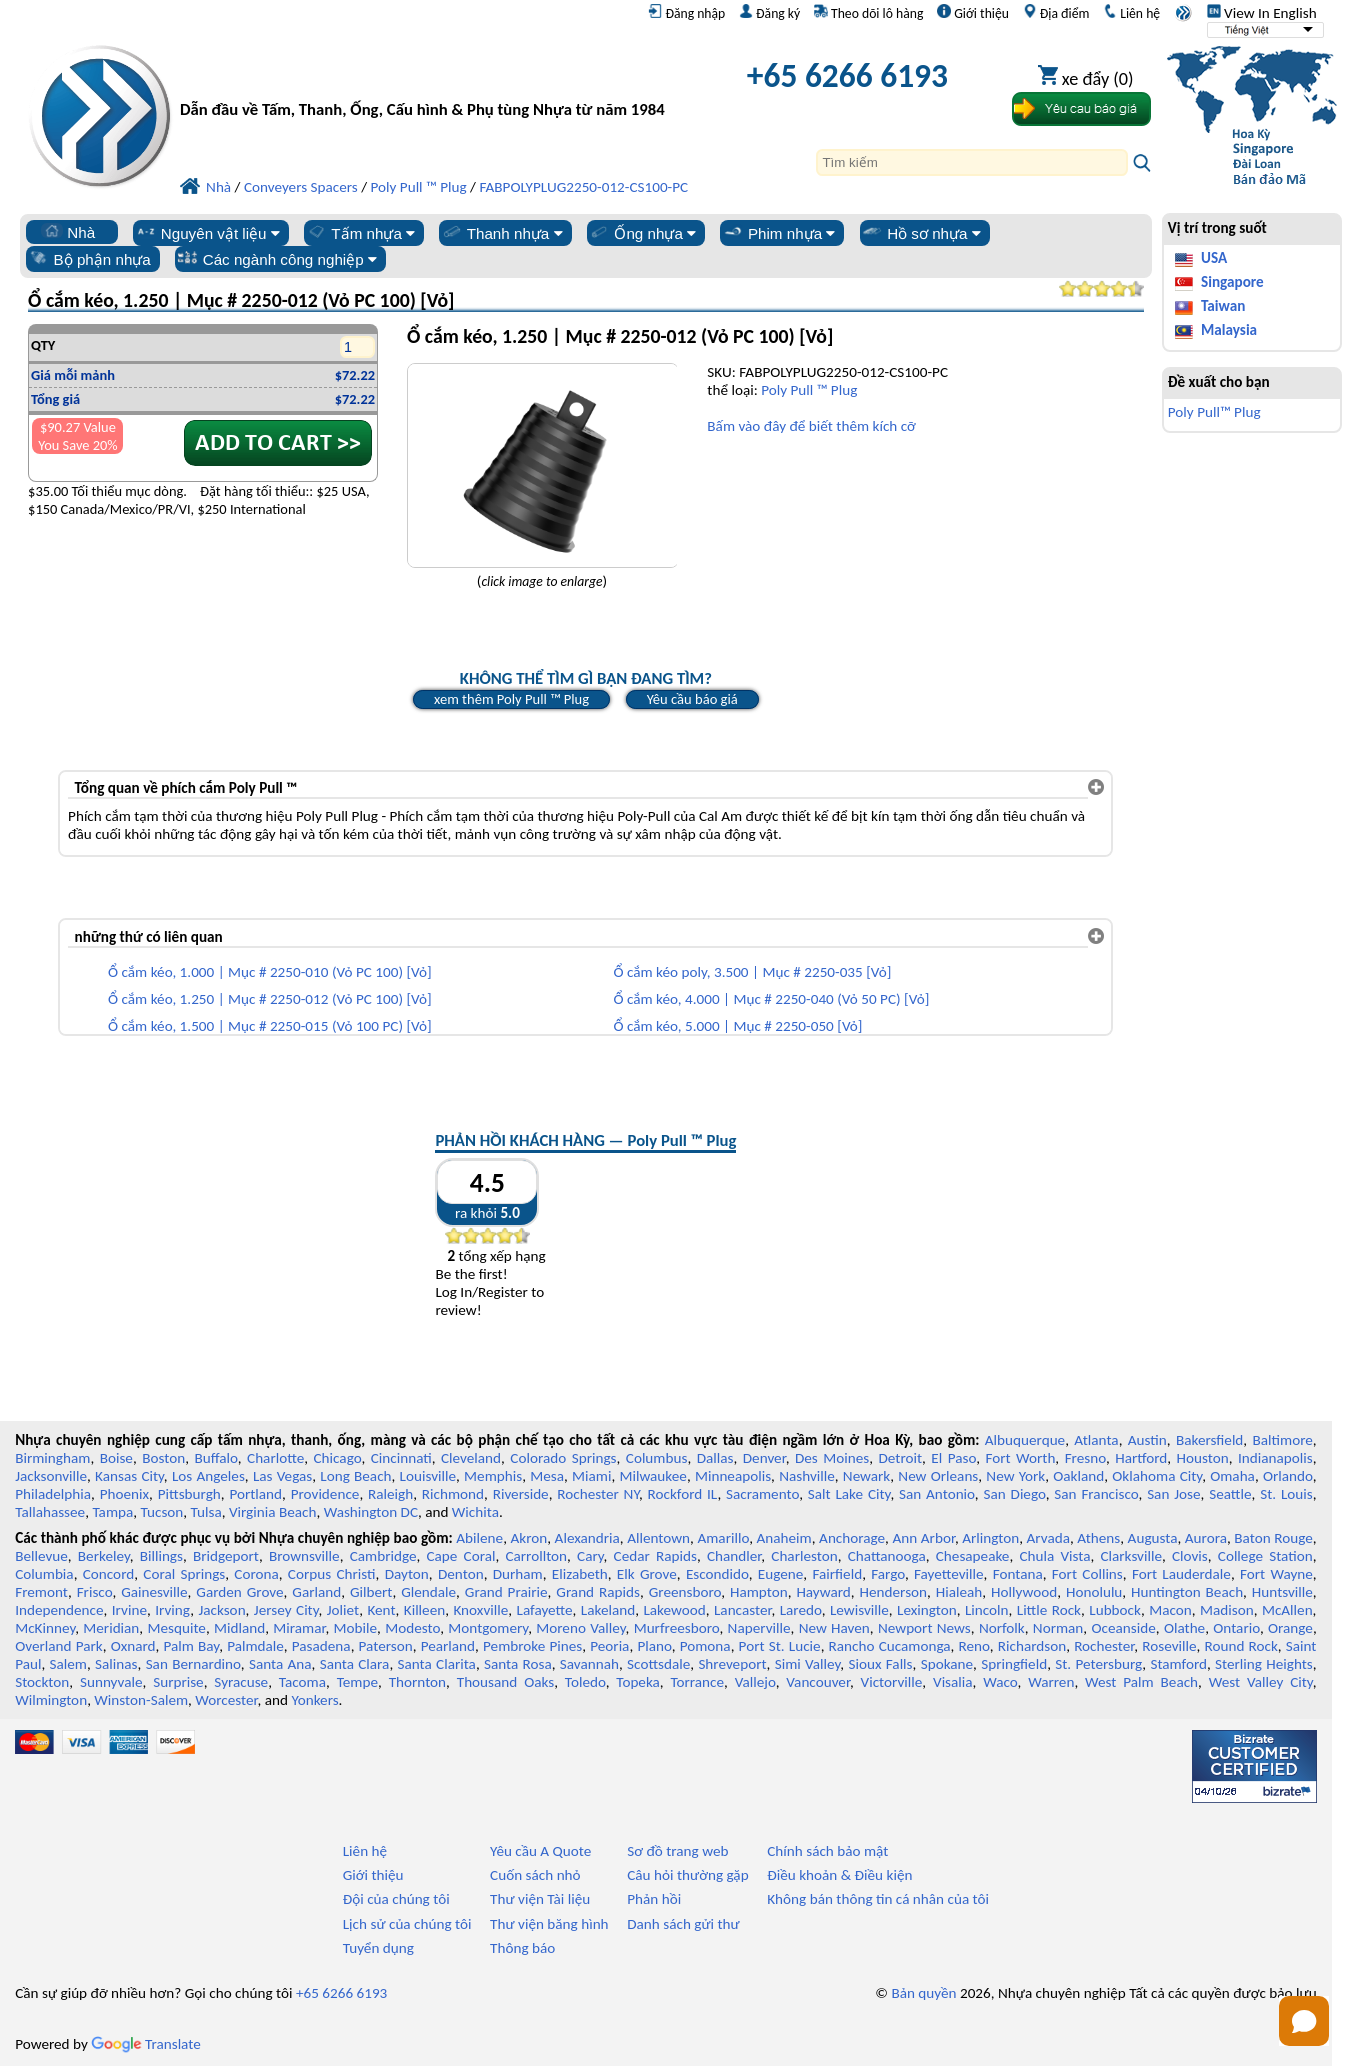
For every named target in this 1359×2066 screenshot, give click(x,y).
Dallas (715, 1458)
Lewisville (859, 1610)
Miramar (299, 1628)
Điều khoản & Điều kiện (839, 1875)
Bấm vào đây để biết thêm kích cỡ (811, 426)
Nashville (807, 1476)
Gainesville (154, 1592)
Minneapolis (733, 1476)
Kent (381, 1610)
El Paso (953, 1458)
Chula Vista (1054, 1556)
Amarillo (723, 1538)
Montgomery (488, 1628)
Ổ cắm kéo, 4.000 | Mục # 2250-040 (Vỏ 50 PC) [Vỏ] (771, 999)
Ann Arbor (923, 1538)
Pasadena (321, 1646)
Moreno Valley (580, 1628)
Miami (591, 1476)
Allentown (658, 1538)
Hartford (1141, 1458)
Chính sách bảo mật (827, 1851)
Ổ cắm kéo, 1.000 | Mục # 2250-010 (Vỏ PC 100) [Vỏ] (270, 972)
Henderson (894, 1592)
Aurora (1206, 1538)
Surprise (178, 1682)
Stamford (1178, 1664)
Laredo (801, 1610)
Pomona (705, 1646)
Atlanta (1096, 1440)
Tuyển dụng (378, 1948)
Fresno (1085, 1458)
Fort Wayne (1276, 1574)
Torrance (698, 1682)
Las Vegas (282, 1476)
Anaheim (784, 1538)
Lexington (927, 1610)
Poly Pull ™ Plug (809, 390)
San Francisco (1096, 1494)
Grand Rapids (598, 1592)
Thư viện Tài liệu (540, 1899)
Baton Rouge (1273, 1538)
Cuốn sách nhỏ (535, 1875)
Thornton (417, 1682)
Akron (529, 1538)
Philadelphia (53, 1494)
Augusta (1153, 1538)
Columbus (657, 1458)
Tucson (162, 1512)
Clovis (1190, 1556)
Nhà (68, 232)
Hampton (759, 1592)
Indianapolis (1275, 1458)
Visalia (953, 1682)
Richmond (453, 1494)
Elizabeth (580, 1574)
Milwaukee (652, 1476)
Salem (68, 1664)
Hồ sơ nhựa (921, 233)
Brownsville (304, 1556)
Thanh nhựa (502, 233)
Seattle (1230, 1494)
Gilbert (371, 1592)
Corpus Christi (332, 1574)
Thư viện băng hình (549, 1924)
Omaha (1232, 1476)
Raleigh (390, 1494)
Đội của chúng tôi (396, 1899)
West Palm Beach (1141, 1682)
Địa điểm (1056, 13)
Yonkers (314, 1700)
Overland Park (59, 1646)
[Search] (972, 162)
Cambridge (383, 1556)
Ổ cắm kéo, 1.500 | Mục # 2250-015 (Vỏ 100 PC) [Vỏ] (270, 1026)
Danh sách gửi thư (683, 1924)
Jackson (221, 1610)
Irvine (129, 1610)
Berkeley (104, 1556)
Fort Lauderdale (1181, 1574)
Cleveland (471, 1458)
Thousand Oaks (505, 1682)
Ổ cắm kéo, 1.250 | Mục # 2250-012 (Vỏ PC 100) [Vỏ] (270, 999)
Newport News (924, 1628)
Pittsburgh (189, 1494)
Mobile (356, 1628)
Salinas (116, 1664)
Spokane (947, 1664)
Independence (59, 1610)
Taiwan (1223, 306)
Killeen (424, 1610)
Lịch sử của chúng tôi (407, 1924)
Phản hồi (654, 1899)
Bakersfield (1209, 1440)
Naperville (759, 1628)
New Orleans (938, 1476)
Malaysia (1229, 330)
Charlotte (275, 1458)
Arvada (1048, 1538)
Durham (518, 1574)
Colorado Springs (563, 1458)
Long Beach (355, 1476)
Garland (316, 1592)
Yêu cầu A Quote (540, 1851)
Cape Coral (460, 1556)
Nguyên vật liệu (207, 233)
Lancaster (742, 1610)
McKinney (45, 1628)
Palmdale (255, 1646)
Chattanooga (887, 1556)
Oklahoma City (1157, 1476)
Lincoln (987, 1610)
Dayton (407, 1574)
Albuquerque (1025, 1440)
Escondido (717, 1574)
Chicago (338, 1458)
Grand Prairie (506, 1592)
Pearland (448, 1646)
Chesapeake (973, 1556)
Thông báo (522, 1948)
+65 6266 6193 (847, 75)
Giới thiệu (973, 13)
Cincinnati (401, 1458)
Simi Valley (808, 1664)
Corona (256, 1574)
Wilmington (51, 1700)
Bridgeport (226, 1556)
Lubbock (1115, 1610)
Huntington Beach (1187, 1592)
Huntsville (1282, 1592)
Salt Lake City (849, 1494)
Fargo (888, 1574)
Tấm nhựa (360, 233)
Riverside (521, 1494)
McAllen (1287, 1610)
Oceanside (1123, 1628)
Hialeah (959, 1592)
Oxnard (133, 1646)
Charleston (804, 1556)
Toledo (585, 1682)
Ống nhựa (642, 233)
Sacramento (762, 1494)
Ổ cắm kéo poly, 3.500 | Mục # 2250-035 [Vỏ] (752, 972)
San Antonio (937, 1494)
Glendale (428, 1592)
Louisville (428, 1476)
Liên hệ (1131, 13)
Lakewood (674, 1610)
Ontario (1236, 1628)
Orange (1290, 1628)
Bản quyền (923, 1993)
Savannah (589, 1664)
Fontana (1018, 1574)
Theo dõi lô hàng (868, 13)
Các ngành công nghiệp (277, 259)
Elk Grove (647, 1574)
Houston (1203, 1458)
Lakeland (608, 1610)
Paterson (386, 1646)
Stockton (42, 1682)
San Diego (1014, 1494)
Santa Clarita (436, 1664)
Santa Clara (355, 1664)
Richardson (1032, 1646)
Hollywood (1024, 1592)
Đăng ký (769, 13)
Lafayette (545, 1610)
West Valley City (1261, 1682)
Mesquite (176, 1628)
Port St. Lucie (780, 1646)
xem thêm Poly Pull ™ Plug (511, 699)
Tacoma (302, 1682)
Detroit (901, 1458)
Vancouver (818, 1682)
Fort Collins (1087, 1574)
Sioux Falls (880, 1664)
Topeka (638, 1682)
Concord (108, 1574)
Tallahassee (50, 1512)
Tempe (357, 1682)
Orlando (1288, 1476)
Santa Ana (280, 1664)
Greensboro (685, 1592)
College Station (1265, 1556)
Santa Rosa (518, 1664)
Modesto (412, 1628)
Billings (161, 1556)
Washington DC (371, 1512)
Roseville (1169, 1646)
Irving (172, 1610)
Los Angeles (208, 1476)
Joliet (343, 1610)
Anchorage (852, 1538)
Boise (116, 1458)
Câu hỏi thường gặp (687, 1875)
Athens (1098, 1538)
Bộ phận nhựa (89, 259)
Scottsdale (658, 1664)
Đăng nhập (686, 13)
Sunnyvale (111, 1682)
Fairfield (837, 1574)
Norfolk (1002, 1628)
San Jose (1173, 1494)
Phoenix (124, 1494)
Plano (654, 1646)
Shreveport (732, 1664)
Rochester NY (598, 1494)
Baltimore (1283, 1440)
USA (1214, 258)
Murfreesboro (677, 1628)
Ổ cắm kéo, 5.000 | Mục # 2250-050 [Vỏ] (737, 1026)
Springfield (1014, 1664)
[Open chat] (1304, 2021)
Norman (1058, 1628)
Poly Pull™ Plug (1214, 412)
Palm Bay (192, 1646)
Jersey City (286, 1610)
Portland (255, 1494)
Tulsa (206, 1512)
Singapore (1232, 282)
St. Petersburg (1098, 1664)
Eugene (781, 1574)
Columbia (44, 1574)
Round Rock (1240, 1646)
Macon (1170, 1610)
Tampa (112, 1512)
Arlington (990, 1538)
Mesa (547, 1476)
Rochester (1104, 1646)
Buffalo (215, 1458)
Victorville (892, 1682)
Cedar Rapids (655, 1556)
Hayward (823, 1592)
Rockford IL (683, 1494)
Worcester (226, 1700)
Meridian (111, 1628)
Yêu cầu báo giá (692, 699)
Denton (461, 1574)
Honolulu (1094, 1592)
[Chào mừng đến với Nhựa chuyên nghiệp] (431, 80)
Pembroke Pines (532, 1646)
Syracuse (241, 1682)
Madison (1227, 1610)
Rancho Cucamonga (890, 1646)
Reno (974, 1646)
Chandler (734, 1556)
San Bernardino (193, 1664)
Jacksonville (51, 1476)
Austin (1147, 1440)
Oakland (1078, 1476)
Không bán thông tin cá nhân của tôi (878, 1899)
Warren (1051, 1682)
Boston (163, 1458)
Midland (239, 1628)
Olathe (1184, 1628)
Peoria (609, 1646)
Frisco (95, 1592)
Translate (146, 2044)
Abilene (479, 1538)
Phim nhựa (778, 233)
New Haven (834, 1628)
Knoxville (480, 1610)
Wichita (475, 1512)
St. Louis (1286, 1494)
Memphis (493, 1476)
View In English (1262, 13)
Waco (1000, 1682)
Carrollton (536, 1556)
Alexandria (587, 1538)
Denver (764, 1458)
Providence (325, 1494)
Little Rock (1049, 1610)
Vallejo (755, 1682)
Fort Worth (1020, 1458)
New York (1015, 1476)
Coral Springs (184, 1574)
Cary (590, 1556)
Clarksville (1131, 1556)
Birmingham (52, 1458)
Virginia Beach (273, 1512)
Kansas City (129, 1476)
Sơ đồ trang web (677, 1851)
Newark (866, 1476)
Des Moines (832, 1458)
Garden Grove (239, 1592)
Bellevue (41, 1556)
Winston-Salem (141, 1700)
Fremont (41, 1592)
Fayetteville (949, 1574)
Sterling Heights (1264, 1664)
